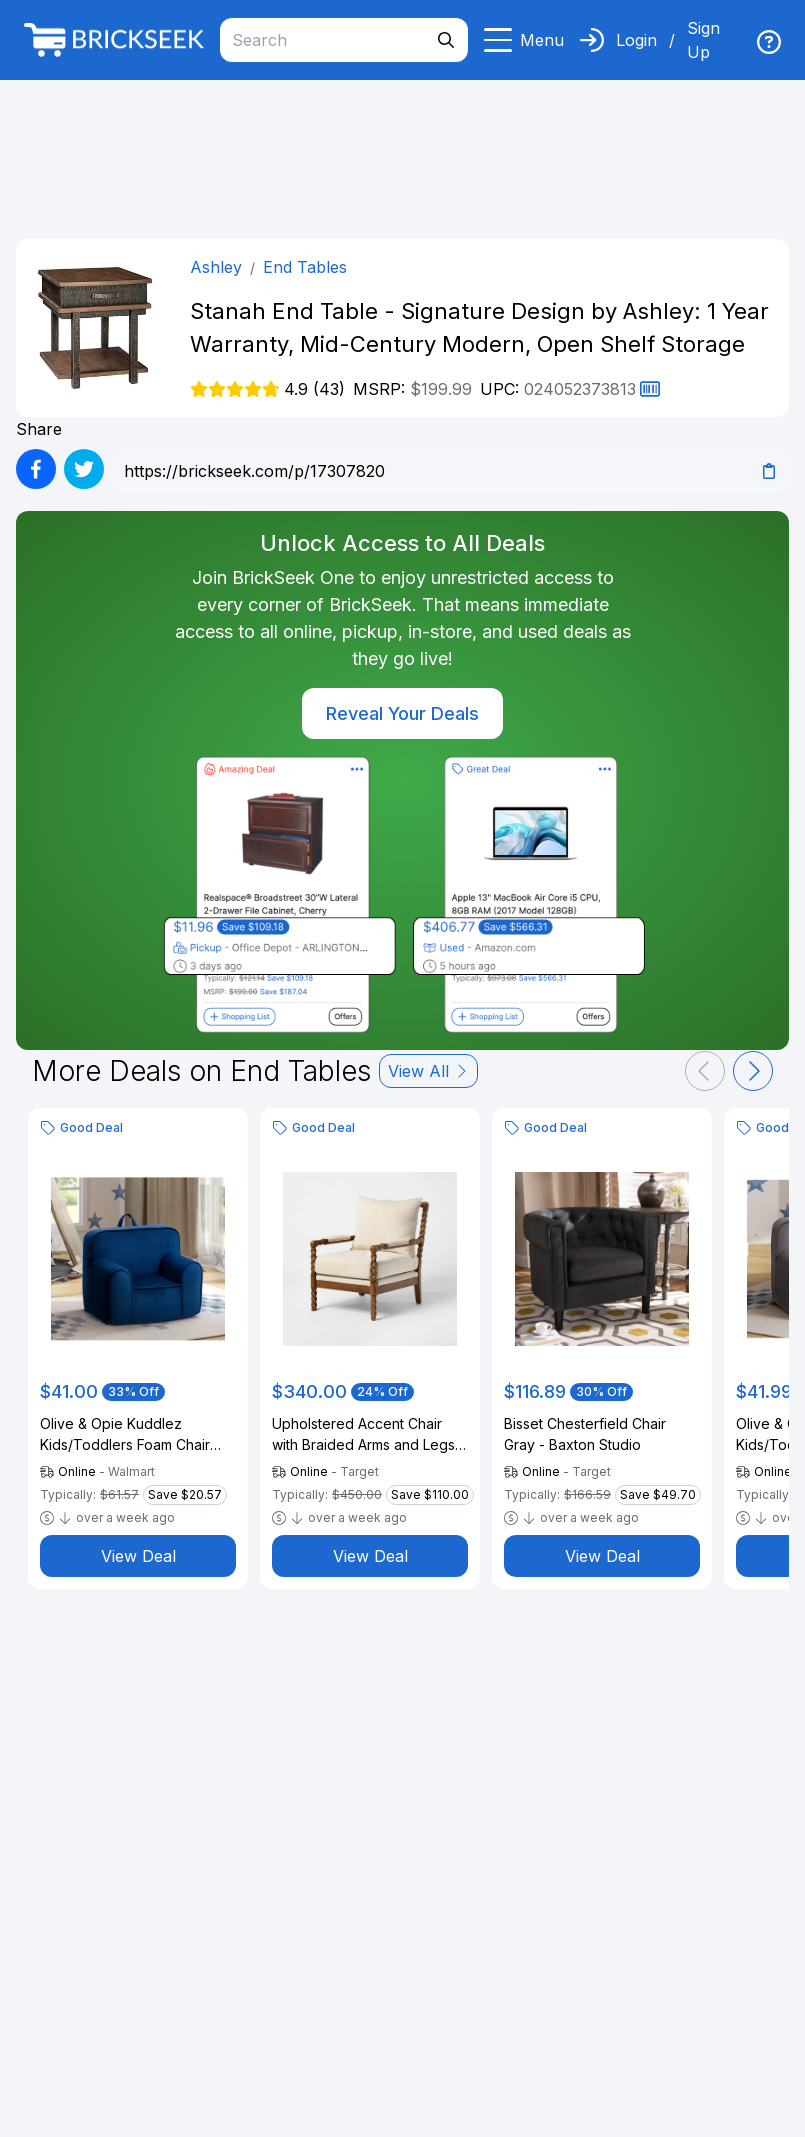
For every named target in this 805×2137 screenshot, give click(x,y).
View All (428, 1071)
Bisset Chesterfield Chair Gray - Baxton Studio (585, 1434)
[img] (769, 42)
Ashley (216, 267)
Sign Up (703, 40)
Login (636, 40)
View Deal (138, 1556)
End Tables (305, 267)
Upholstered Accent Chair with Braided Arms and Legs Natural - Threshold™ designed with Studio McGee (367, 1435)
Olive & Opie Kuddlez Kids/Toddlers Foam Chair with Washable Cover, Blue (128, 1435)
